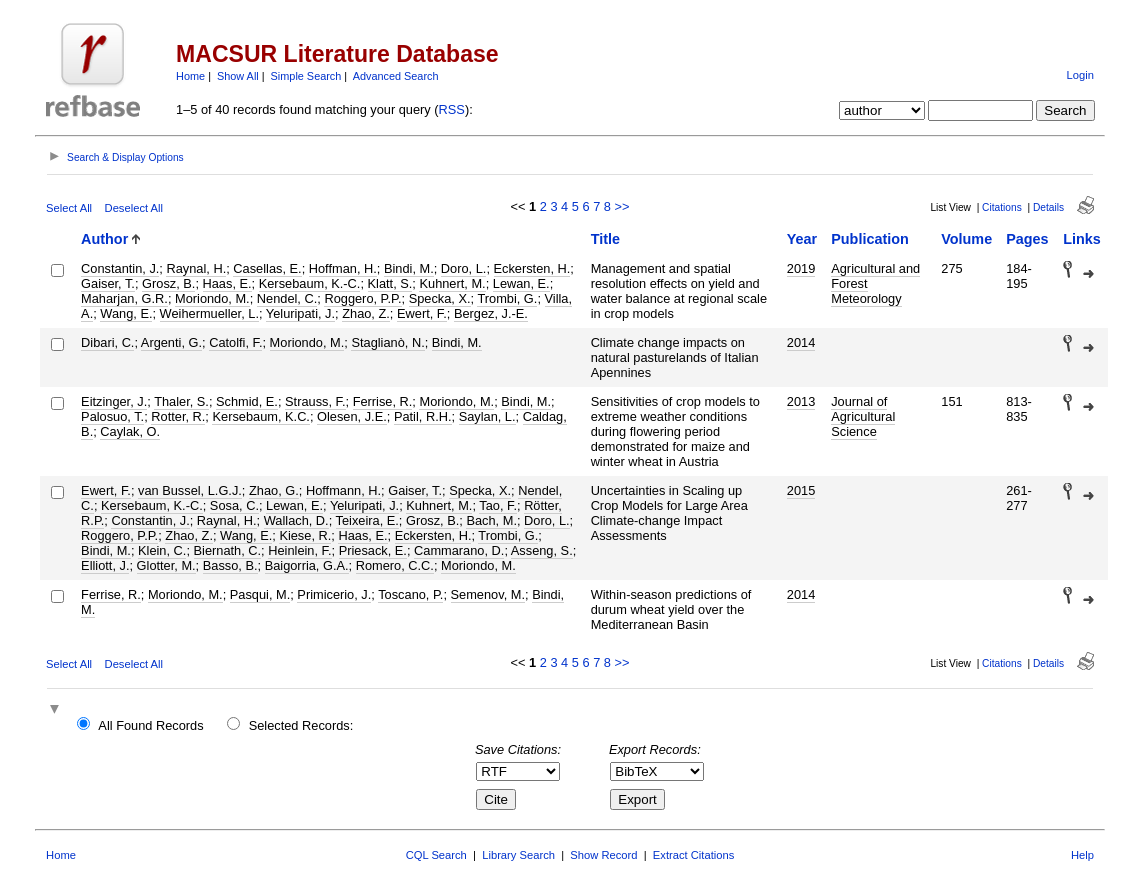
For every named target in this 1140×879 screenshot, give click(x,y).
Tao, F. (498, 505)
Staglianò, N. (387, 342)
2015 (801, 490)
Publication (870, 239)
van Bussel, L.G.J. (190, 490)
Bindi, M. (409, 268)
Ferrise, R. (383, 401)
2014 (801, 342)
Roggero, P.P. (362, 298)
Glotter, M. (166, 565)
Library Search (518, 855)
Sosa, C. (234, 505)
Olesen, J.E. (352, 416)
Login (1080, 75)
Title (605, 239)
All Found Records (150, 725)
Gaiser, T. (108, 283)
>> (622, 206)
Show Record (603, 855)
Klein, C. (162, 550)
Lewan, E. (521, 283)
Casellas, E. (267, 268)
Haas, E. (227, 283)
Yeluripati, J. (300, 313)
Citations (1002, 207)
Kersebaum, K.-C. (310, 283)
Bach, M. (491, 520)
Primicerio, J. (334, 594)
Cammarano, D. (459, 550)
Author (104, 239)
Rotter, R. (178, 416)
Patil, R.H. (423, 416)
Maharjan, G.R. (124, 298)
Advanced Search (396, 76)
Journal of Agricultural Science (863, 416)
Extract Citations (693, 855)
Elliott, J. (105, 565)
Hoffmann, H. (343, 490)
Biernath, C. (228, 550)
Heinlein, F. (299, 550)
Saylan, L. (487, 416)
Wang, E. (126, 313)
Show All (238, 76)
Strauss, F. (315, 401)
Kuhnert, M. (452, 283)
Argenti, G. (171, 342)
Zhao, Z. (366, 313)
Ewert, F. (422, 313)
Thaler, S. (181, 401)
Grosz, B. (168, 283)
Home (190, 76)
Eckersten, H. (532, 268)
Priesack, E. (373, 550)
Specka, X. (440, 298)
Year (802, 239)
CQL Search (436, 855)
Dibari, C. (107, 342)
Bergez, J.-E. (491, 313)
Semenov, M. (488, 594)
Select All (69, 208)
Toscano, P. (410, 594)
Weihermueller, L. (209, 313)
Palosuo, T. (112, 416)
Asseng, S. (542, 550)
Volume (966, 239)
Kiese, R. (305, 535)
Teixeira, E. (367, 520)
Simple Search (306, 76)
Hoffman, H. (343, 268)
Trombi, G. (507, 298)
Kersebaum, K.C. (260, 416)
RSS (452, 109)
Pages (1027, 239)
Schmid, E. (247, 401)
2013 (801, 401)
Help (1082, 855)
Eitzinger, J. (114, 401)
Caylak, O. (130, 431)
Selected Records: (301, 725)
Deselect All (134, 208)
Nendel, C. (287, 298)
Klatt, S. (390, 283)
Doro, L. (464, 268)
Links (1082, 239)
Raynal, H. (196, 268)
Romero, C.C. (395, 565)
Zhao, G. (274, 490)
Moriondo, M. (212, 298)
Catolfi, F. (235, 342)
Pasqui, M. (260, 594)
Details (1048, 207)
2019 (801, 268)
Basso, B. (230, 565)
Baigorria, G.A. (307, 565)
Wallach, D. (296, 520)
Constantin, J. (120, 268)
